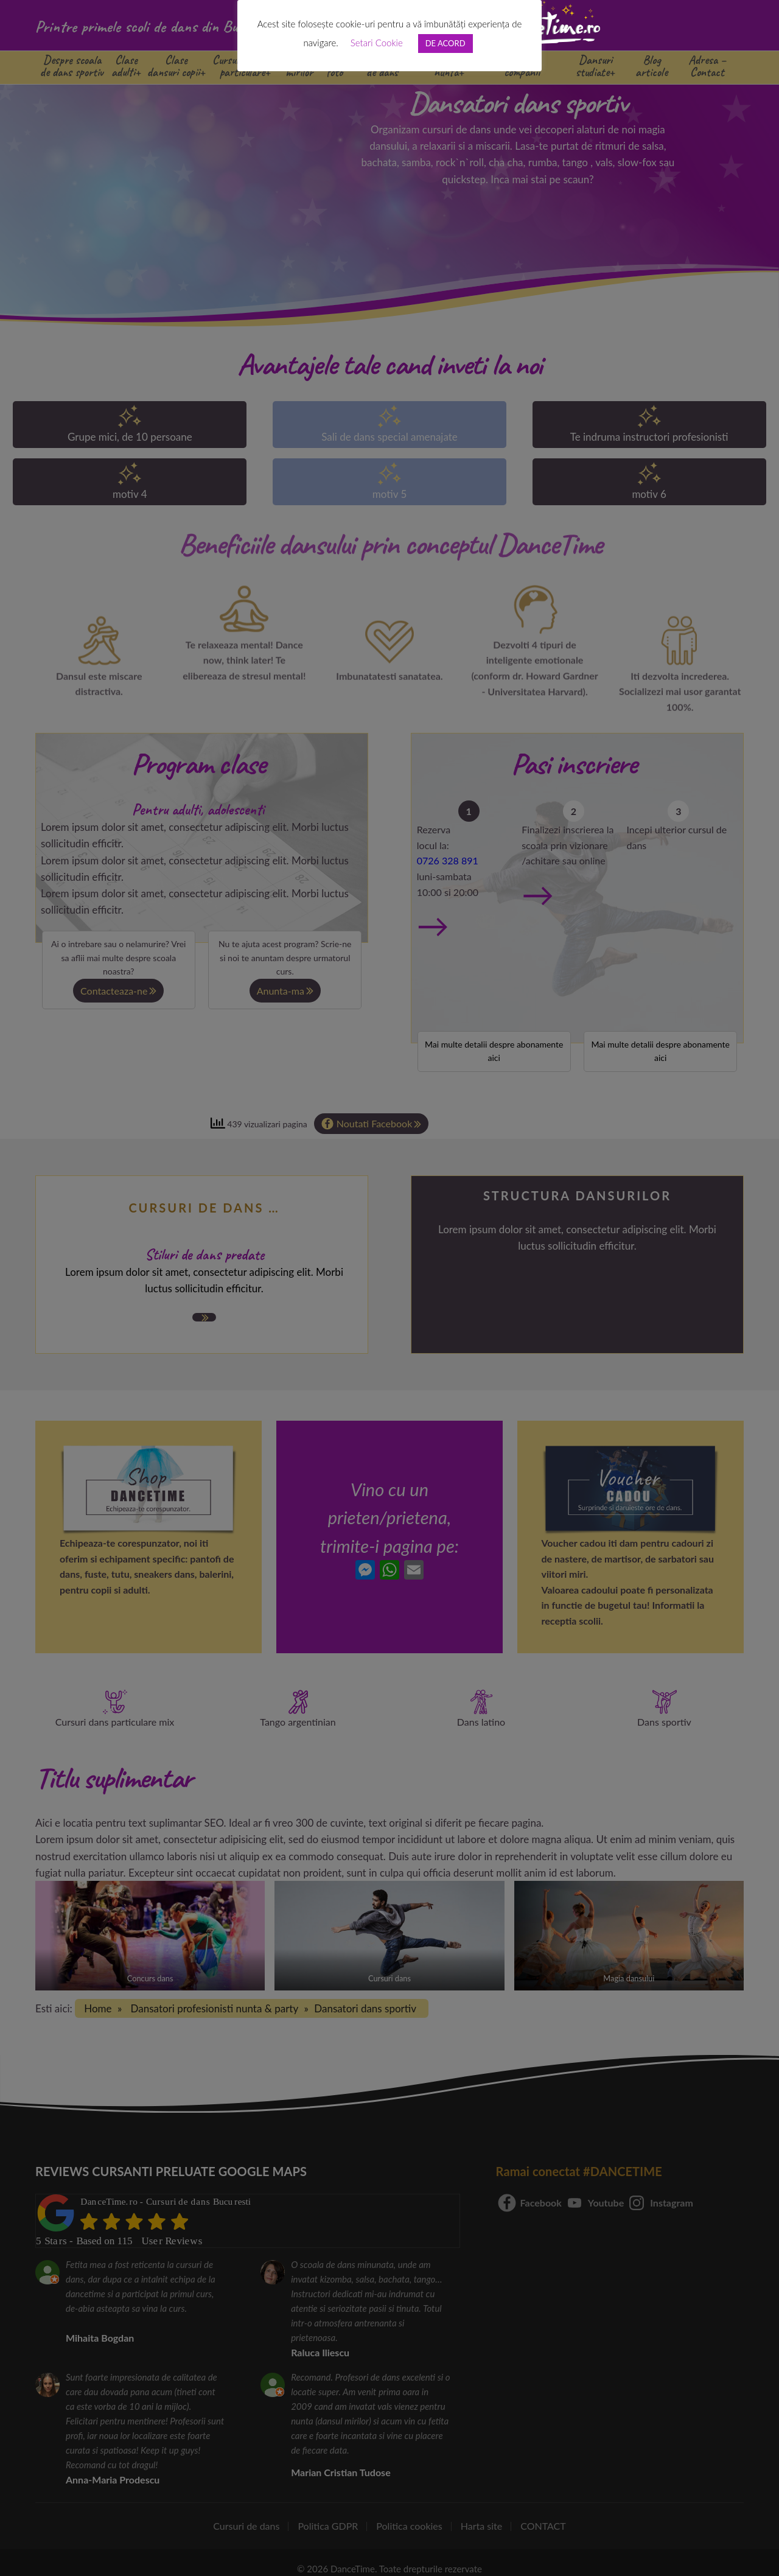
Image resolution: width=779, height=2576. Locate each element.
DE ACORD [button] (445, 43)
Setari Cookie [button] (377, 42)
